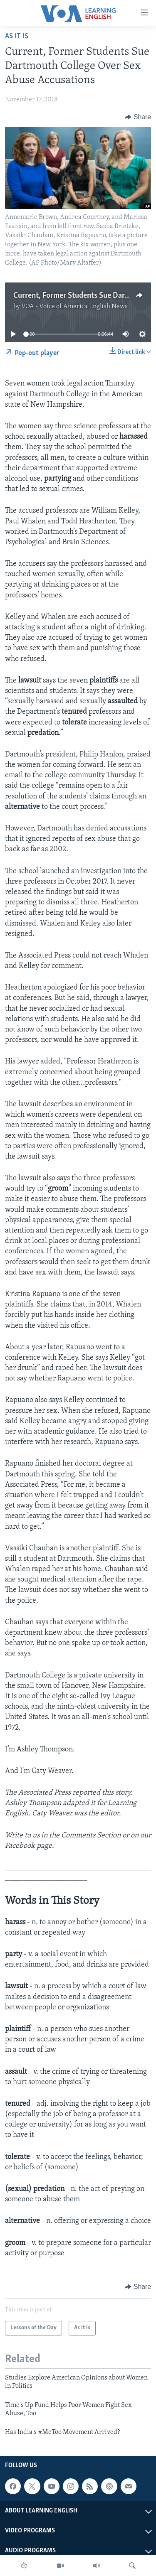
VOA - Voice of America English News (74, 306)
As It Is (16, 36)
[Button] (138, 117)
